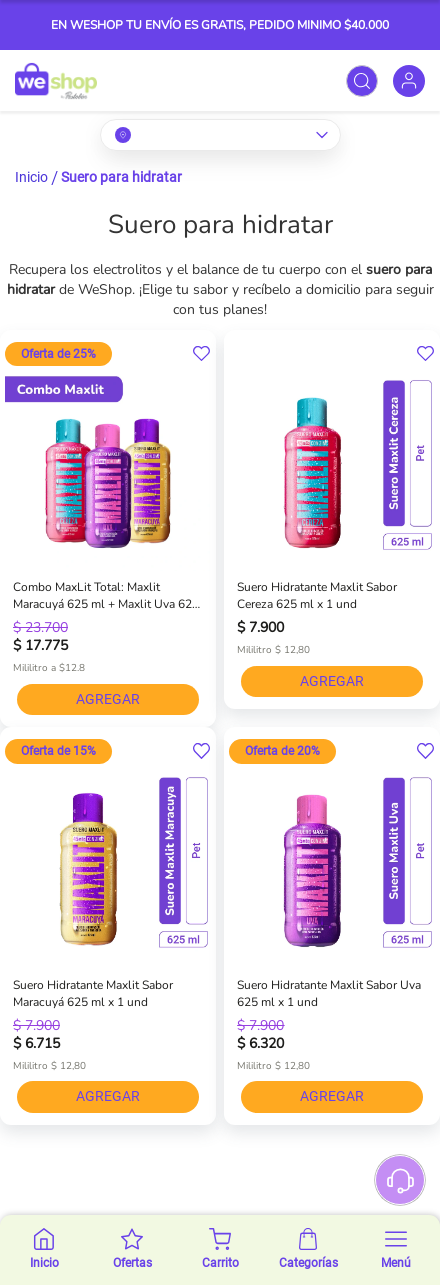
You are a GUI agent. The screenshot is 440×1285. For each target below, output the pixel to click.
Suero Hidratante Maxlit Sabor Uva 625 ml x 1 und (329, 993)
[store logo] (56, 80)
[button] (201, 354)
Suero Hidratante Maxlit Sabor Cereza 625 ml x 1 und (317, 595)
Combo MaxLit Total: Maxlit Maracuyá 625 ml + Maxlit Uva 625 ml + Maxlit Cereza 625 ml (106, 596)
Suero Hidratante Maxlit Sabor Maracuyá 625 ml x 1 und (93, 993)
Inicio (31, 177)
